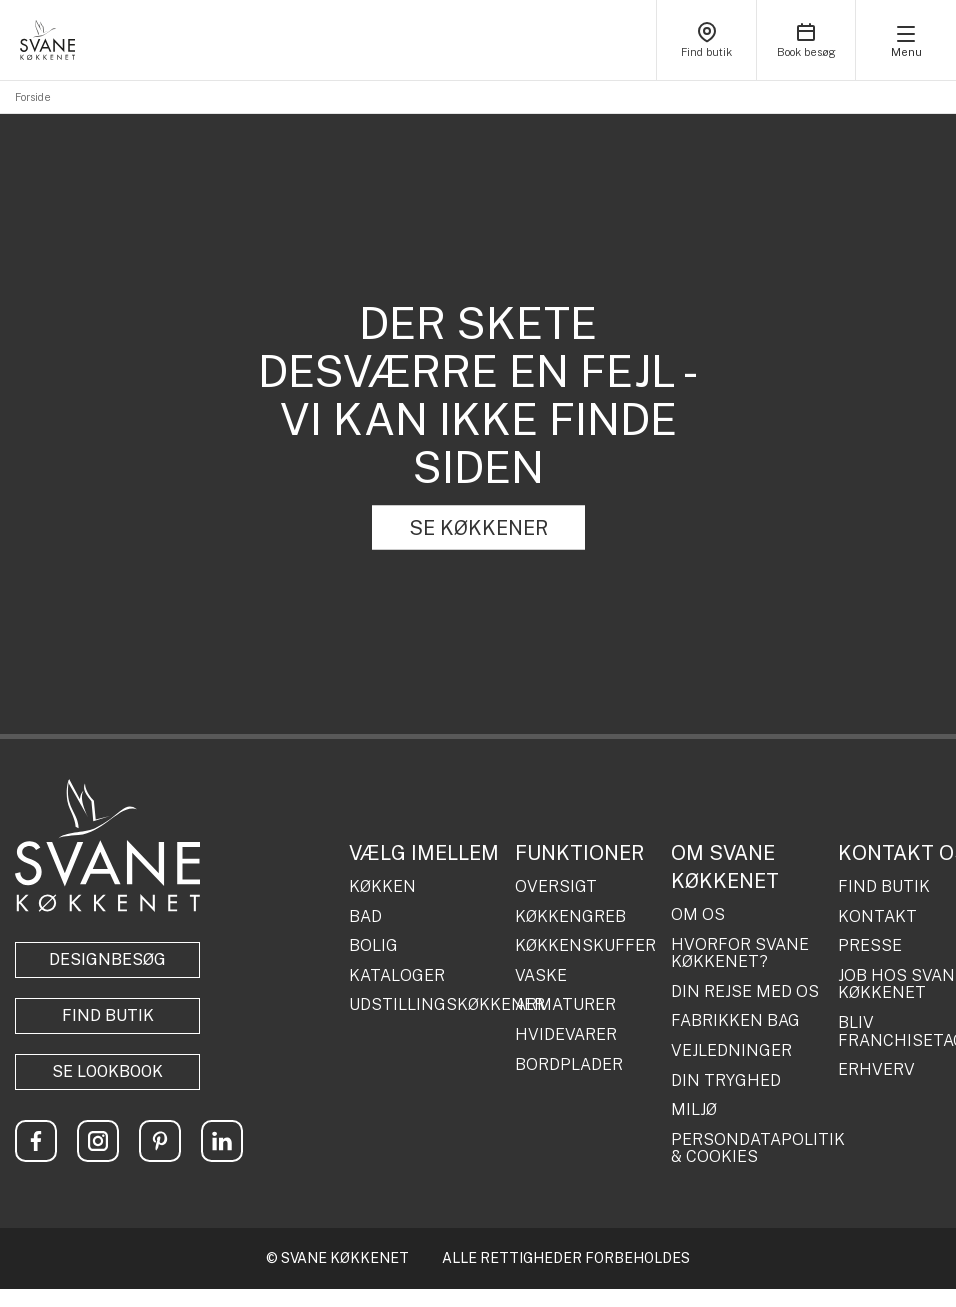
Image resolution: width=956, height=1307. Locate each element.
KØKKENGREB (570, 917)
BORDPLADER (569, 1065)
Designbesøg (107, 959)
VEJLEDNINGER (731, 1051)
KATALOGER (397, 976)
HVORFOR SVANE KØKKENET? (740, 953)
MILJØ (694, 1110)
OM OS (698, 915)
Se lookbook (107, 1071)
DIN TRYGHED (726, 1081)
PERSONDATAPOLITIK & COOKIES (747, 1148)
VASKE (541, 976)
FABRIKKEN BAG (735, 1021)
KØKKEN (382, 887)
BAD (365, 917)
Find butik (108, 1015)
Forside (33, 97)
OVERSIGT (556, 887)
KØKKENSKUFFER (585, 946)
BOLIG (373, 946)
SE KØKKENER (478, 528)
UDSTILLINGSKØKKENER (425, 1005)
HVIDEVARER (566, 1035)
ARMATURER (565, 1005)
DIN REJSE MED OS (745, 992)
